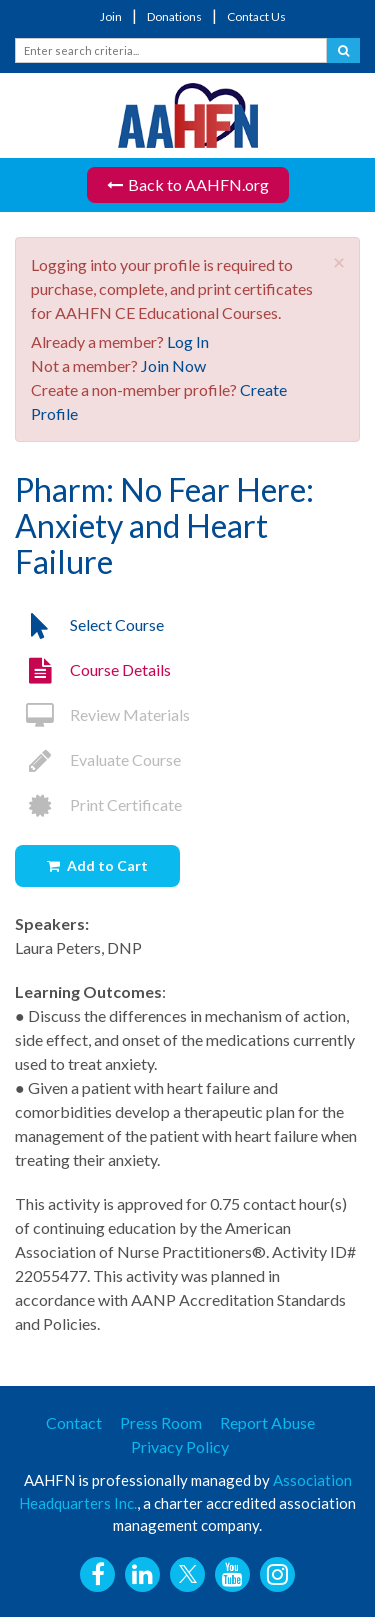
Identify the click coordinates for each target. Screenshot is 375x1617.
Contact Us (256, 16)
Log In (188, 341)
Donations (174, 16)
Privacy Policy (180, 1446)
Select (89, 624)
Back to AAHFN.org (188, 184)
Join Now (173, 365)
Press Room (161, 1422)
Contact (74, 1422)
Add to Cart (107, 865)
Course (93, 669)
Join (111, 16)
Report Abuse (267, 1422)
